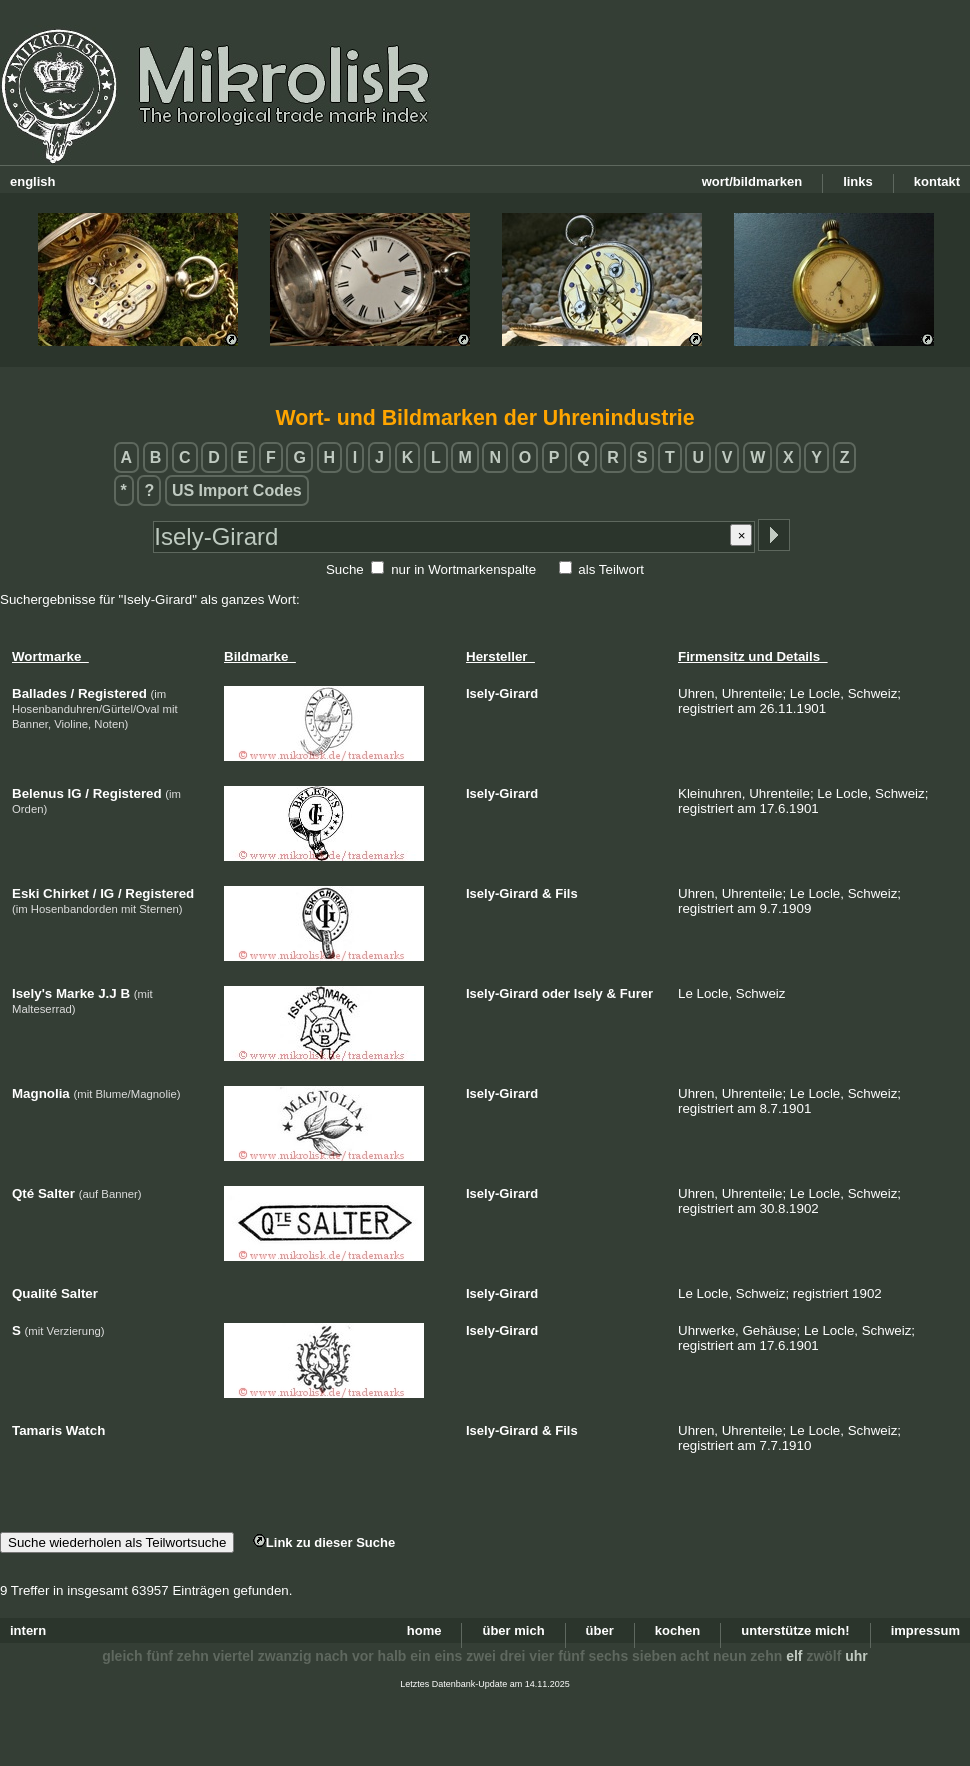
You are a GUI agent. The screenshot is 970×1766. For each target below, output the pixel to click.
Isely (588, 993)
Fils (566, 893)
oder (556, 993)
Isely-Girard (502, 693)
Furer (636, 993)
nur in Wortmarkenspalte (463, 569)
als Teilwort (611, 569)
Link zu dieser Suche (324, 1542)
